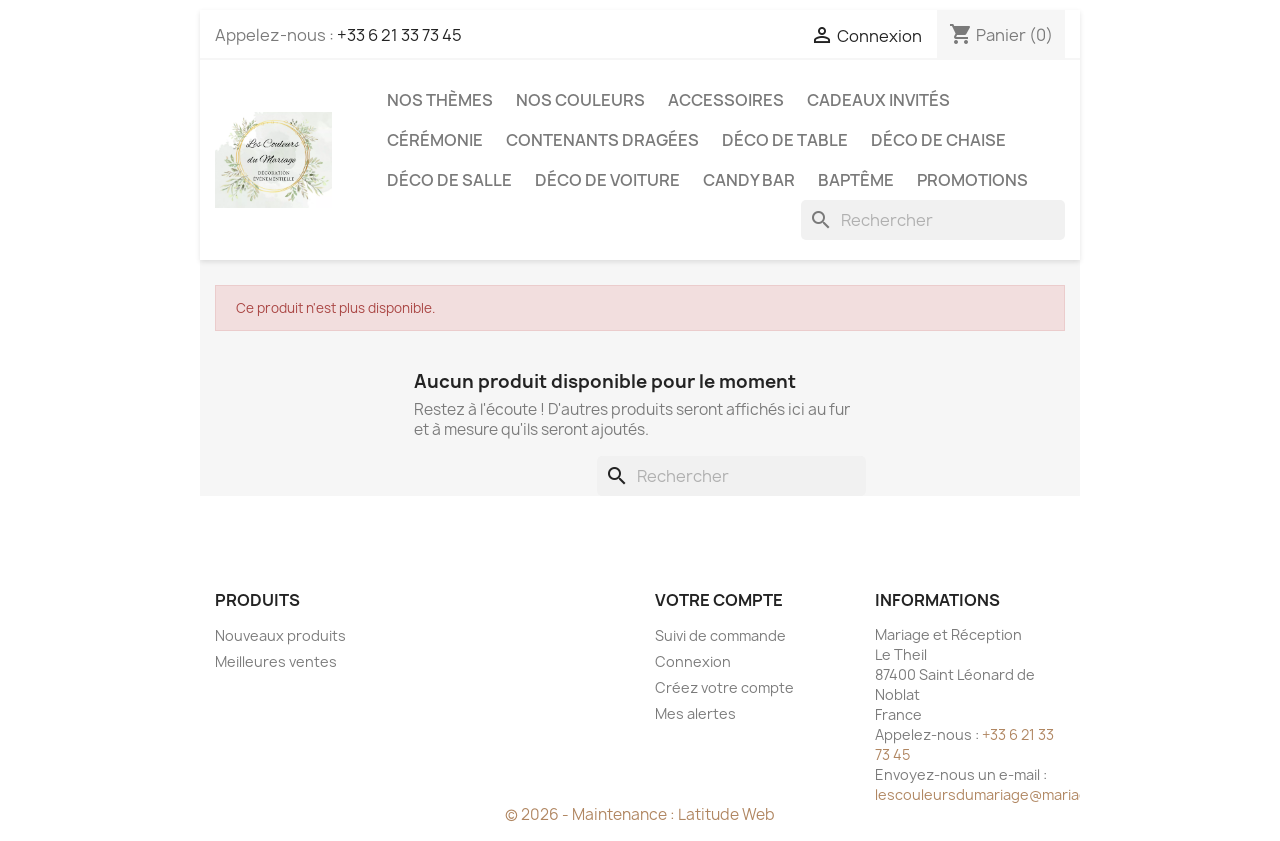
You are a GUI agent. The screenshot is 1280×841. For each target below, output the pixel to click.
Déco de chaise (938, 140)
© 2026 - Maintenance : (591, 814)
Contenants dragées (602, 140)
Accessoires (726, 100)
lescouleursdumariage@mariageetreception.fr (1035, 794)
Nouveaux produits (280, 635)
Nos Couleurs (580, 100)
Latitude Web (726, 814)
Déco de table (785, 140)
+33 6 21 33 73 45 (399, 35)
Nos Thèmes (440, 100)
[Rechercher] (933, 220)
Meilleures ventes (276, 661)
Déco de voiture (607, 180)
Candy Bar (749, 180)
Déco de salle (449, 180)
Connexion (693, 661)
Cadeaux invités (878, 100)
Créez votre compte (724, 687)
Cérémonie (435, 140)
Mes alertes (695, 713)
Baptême (856, 180)
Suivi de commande (720, 635)
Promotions (972, 180)
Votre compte (719, 600)
